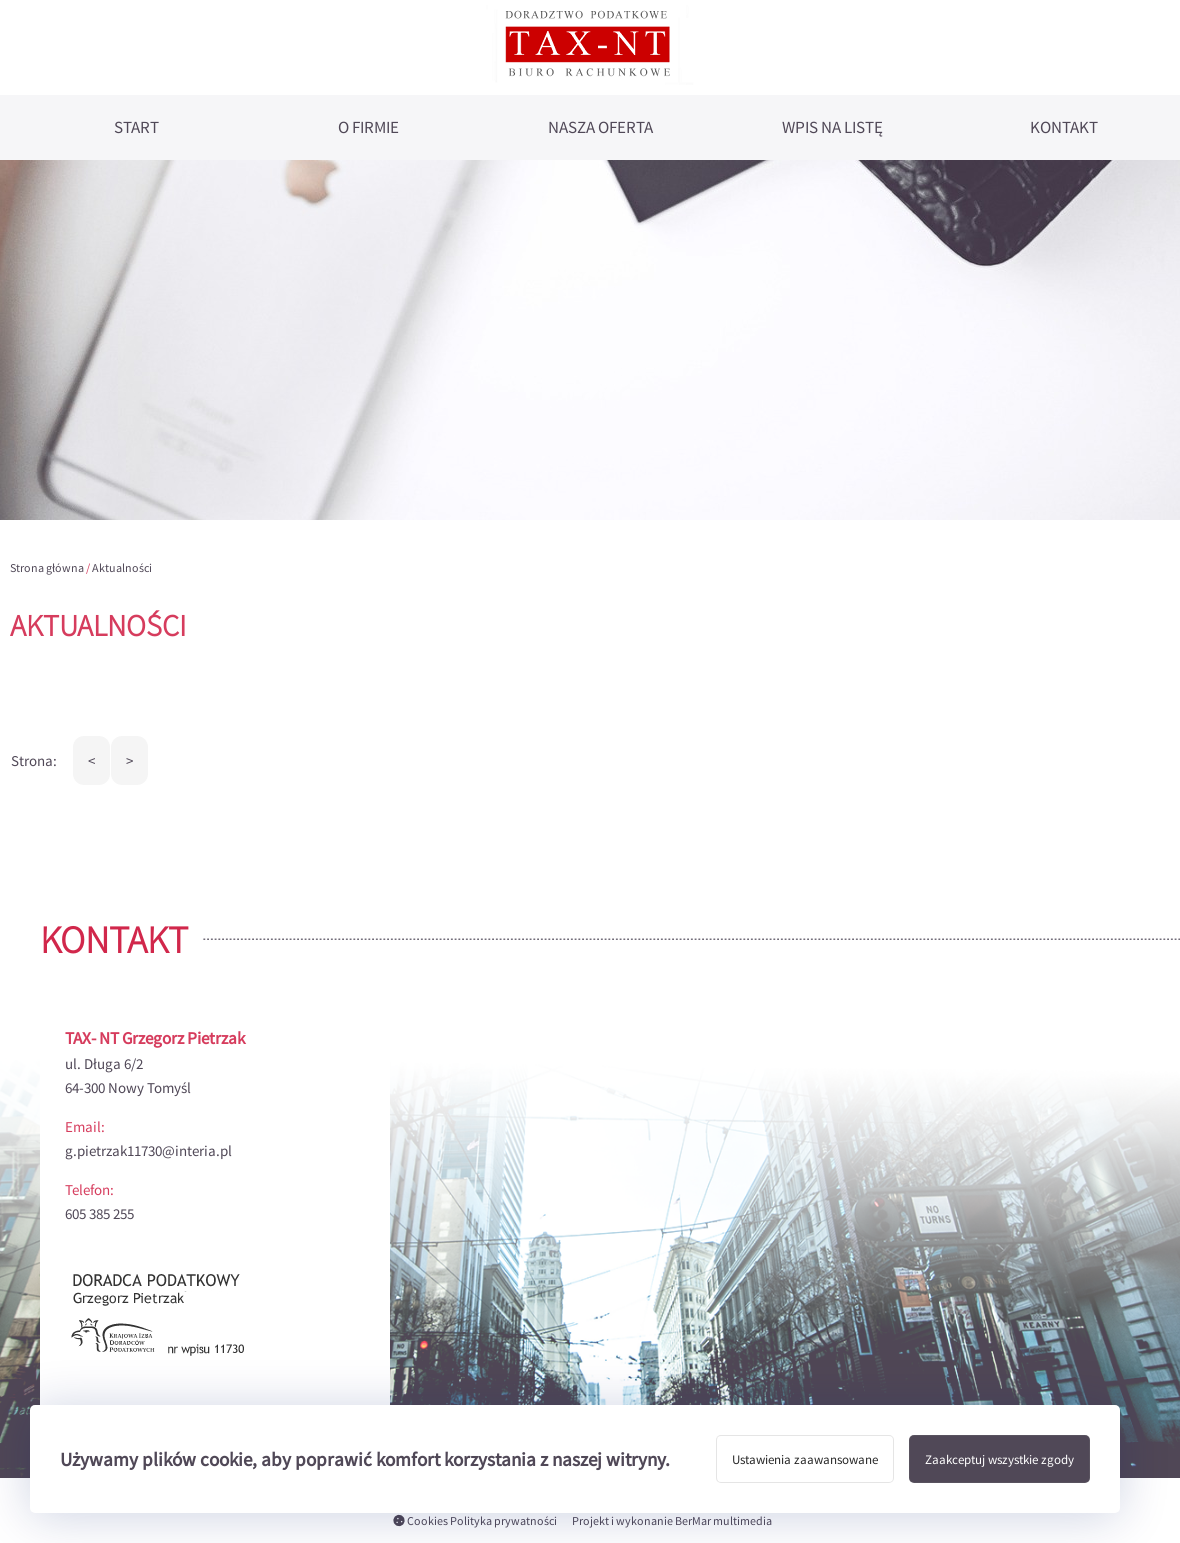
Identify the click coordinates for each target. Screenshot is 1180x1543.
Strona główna (47, 567)
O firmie (368, 127)
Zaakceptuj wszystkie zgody (999, 1459)
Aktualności (122, 567)
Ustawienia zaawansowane (805, 1459)
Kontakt (1064, 127)
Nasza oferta (600, 127)
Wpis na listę (832, 127)
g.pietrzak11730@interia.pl (148, 1150)
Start (136, 127)
